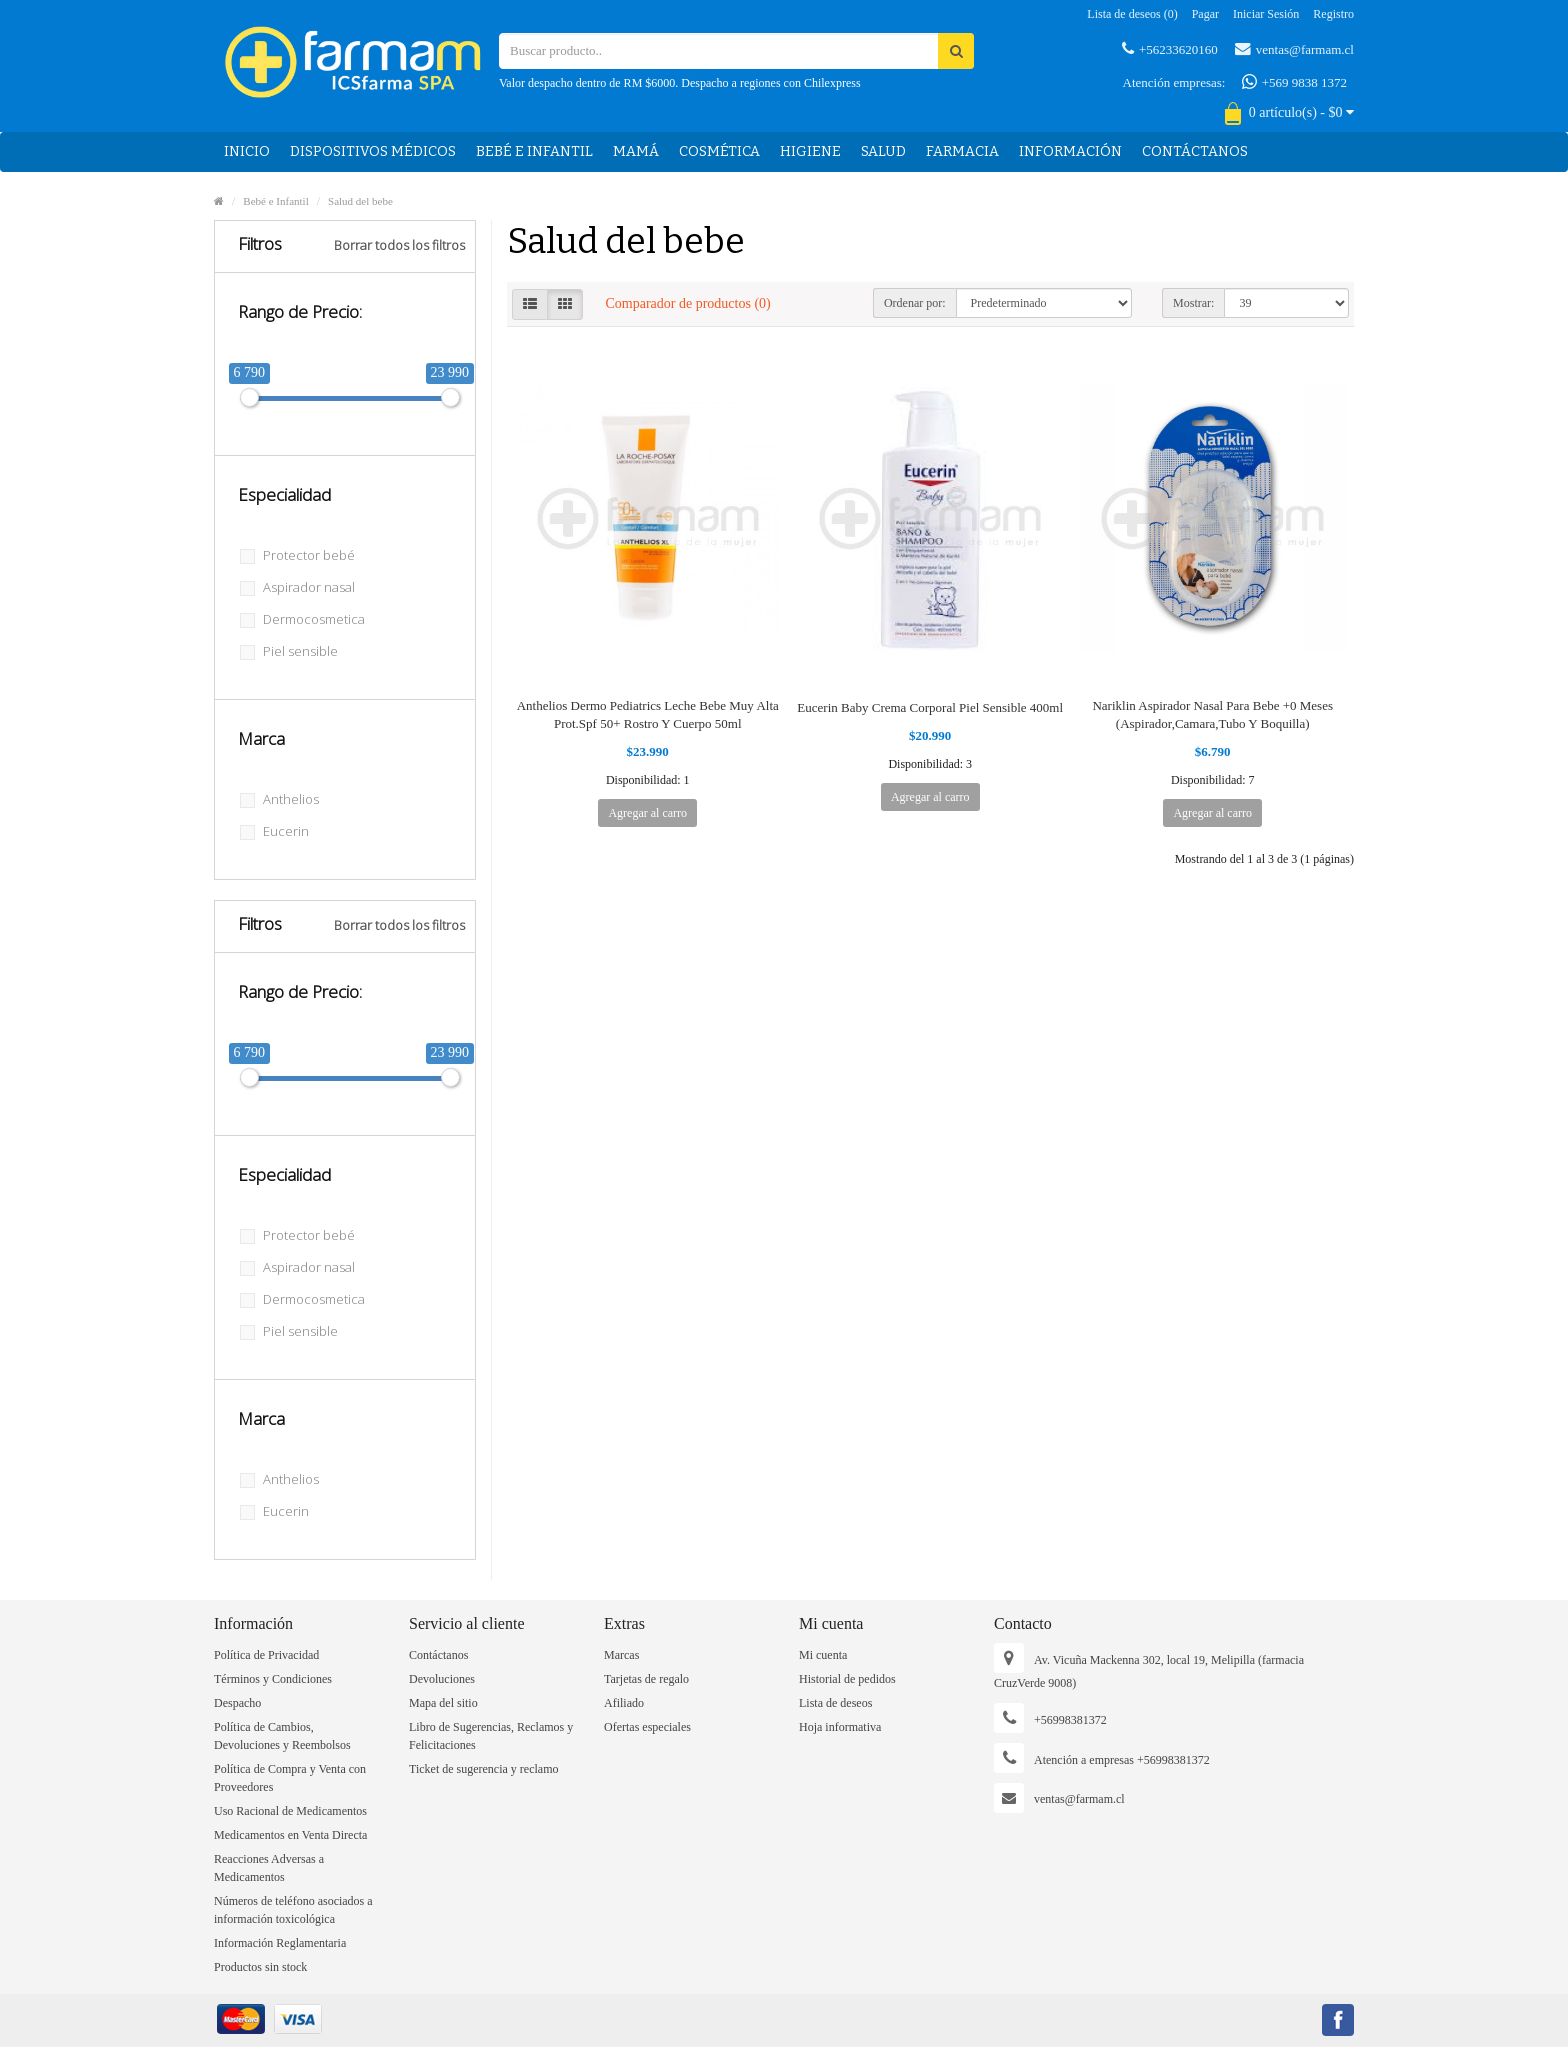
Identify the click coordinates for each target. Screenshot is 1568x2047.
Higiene (810, 151)
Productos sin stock (260, 1967)
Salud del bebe (360, 201)
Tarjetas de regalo (646, 1679)
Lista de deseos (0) (1132, 14)
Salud (883, 151)
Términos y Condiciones (273, 1679)
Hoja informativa (840, 1727)
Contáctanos (1195, 151)
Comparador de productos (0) (688, 303)
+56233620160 (1170, 49)
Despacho (237, 1703)
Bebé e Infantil (534, 151)
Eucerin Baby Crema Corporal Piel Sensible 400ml (930, 707)
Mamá (636, 151)
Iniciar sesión (1266, 14)
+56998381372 (1070, 1720)
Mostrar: (1193, 303)
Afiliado (624, 1703)
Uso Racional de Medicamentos (290, 1811)
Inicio (247, 151)
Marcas (621, 1655)
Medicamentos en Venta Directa (290, 1835)
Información (1070, 151)
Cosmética (719, 151)
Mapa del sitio (443, 1703)
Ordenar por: (915, 303)
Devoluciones (442, 1679)
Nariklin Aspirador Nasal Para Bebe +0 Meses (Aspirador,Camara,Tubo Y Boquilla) (1212, 714)
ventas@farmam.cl (1294, 49)
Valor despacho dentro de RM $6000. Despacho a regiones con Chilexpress (680, 83)
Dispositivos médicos (373, 151)
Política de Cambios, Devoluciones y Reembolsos (282, 1736)
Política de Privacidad (266, 1655)
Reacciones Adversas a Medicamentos (269, 1868)
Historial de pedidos (847, 1679)
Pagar (1205, 14)
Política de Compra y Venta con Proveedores (290, 1778)
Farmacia (962, 151)
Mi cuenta (823, 1655)
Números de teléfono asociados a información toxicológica (293, 1910)
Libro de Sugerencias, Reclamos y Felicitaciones (491, 1736)
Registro (1333, 14)
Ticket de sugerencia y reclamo (484, 1769)
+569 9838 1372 (1294, 82)
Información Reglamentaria (280, 1943)
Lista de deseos (835, 1703)
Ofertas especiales (647, 1727)
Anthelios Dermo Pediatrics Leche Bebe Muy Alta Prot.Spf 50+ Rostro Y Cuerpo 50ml (648, 714)
